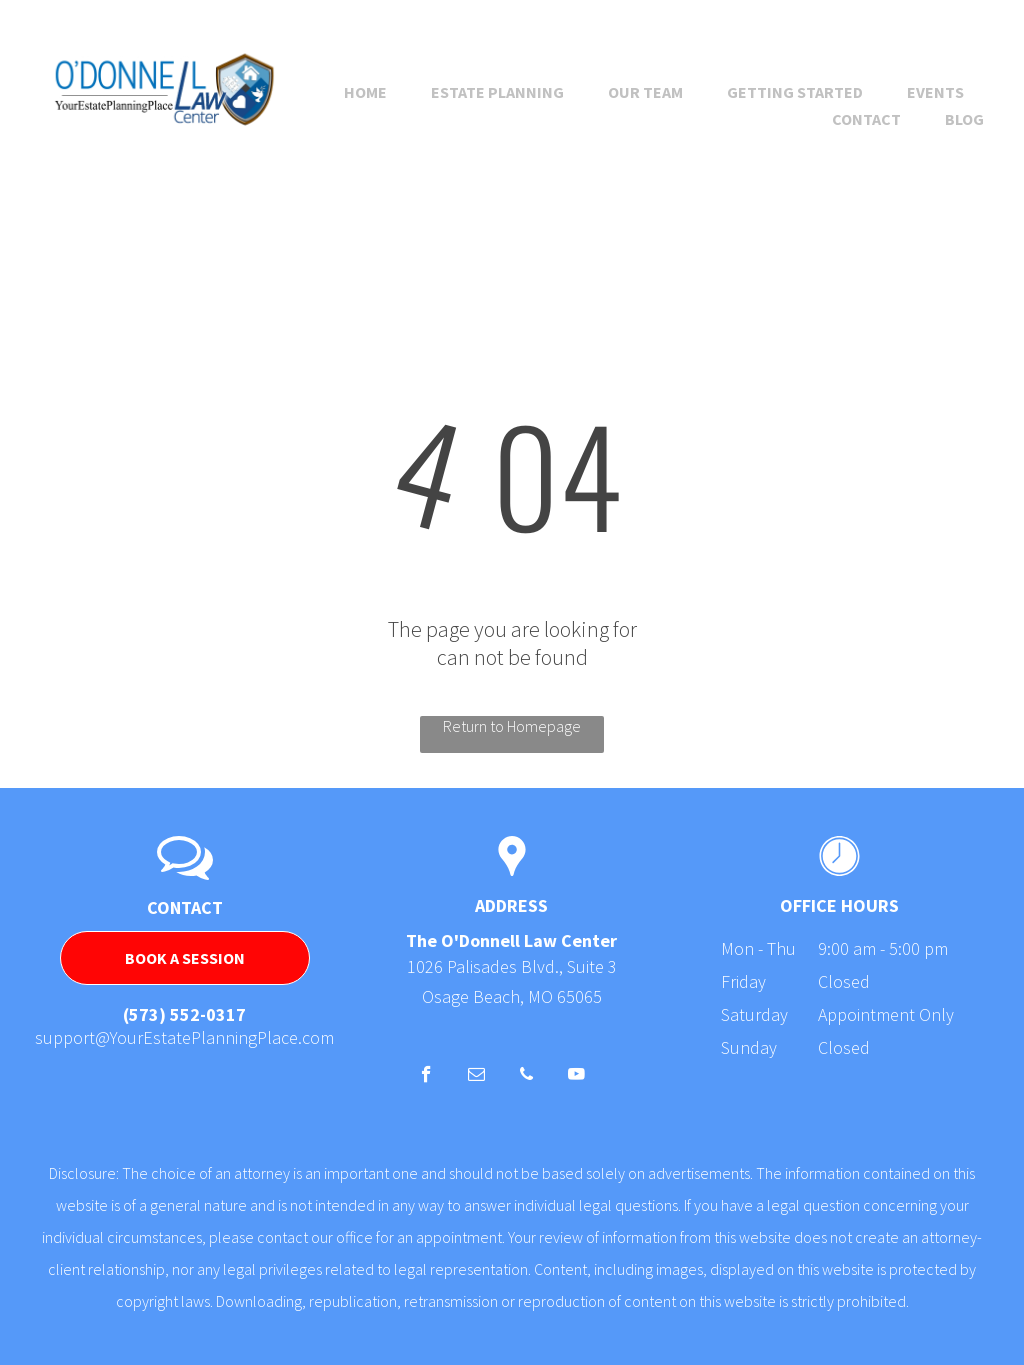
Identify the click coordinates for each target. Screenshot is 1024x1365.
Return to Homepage (512, 726)
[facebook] (426, 1077)
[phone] (526, 1077)
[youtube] (576, 1077)
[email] (476, 1077)
